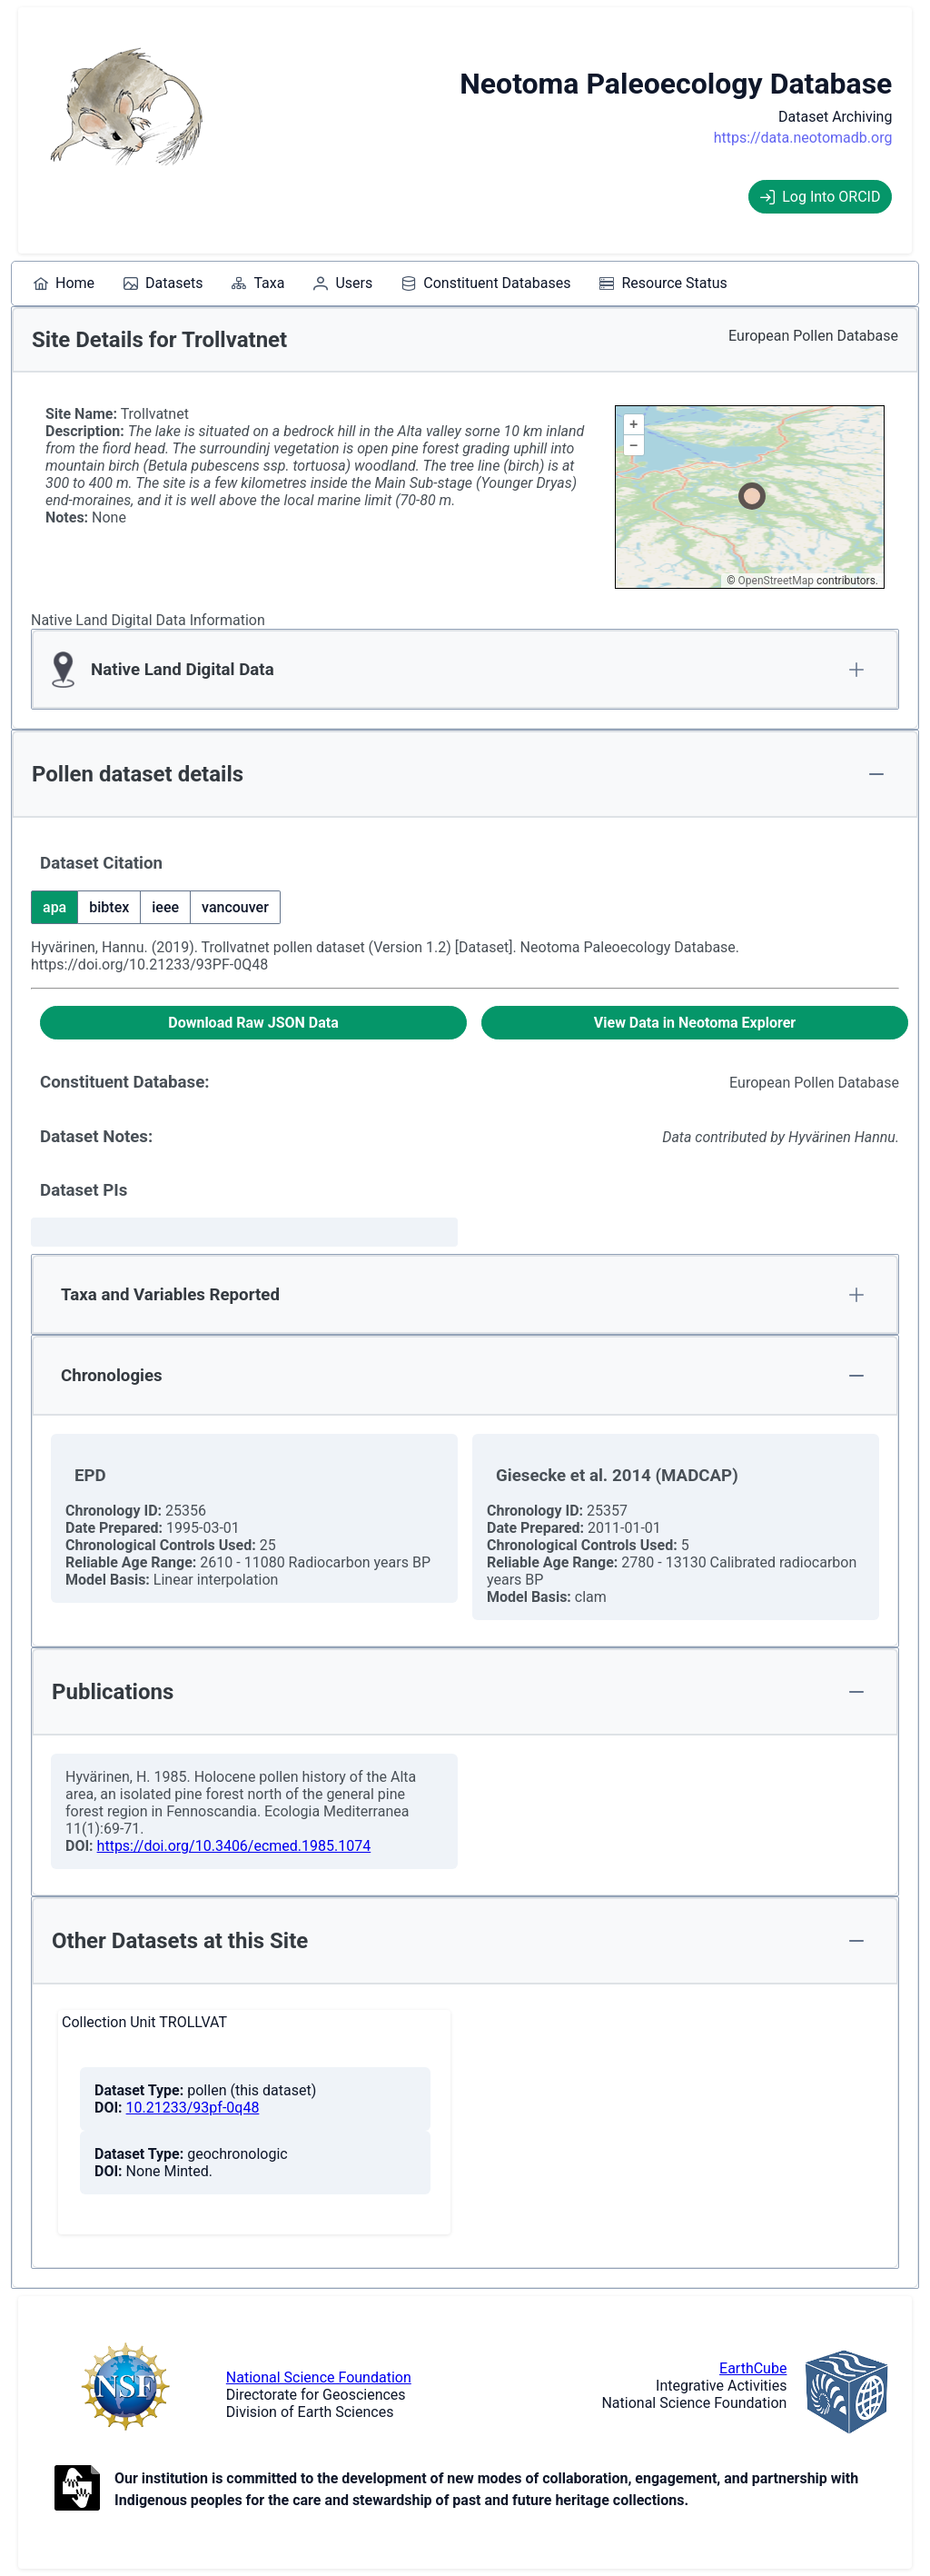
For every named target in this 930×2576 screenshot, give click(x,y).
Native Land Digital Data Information (148, 620)
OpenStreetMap (776, 580)
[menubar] (380, 283)
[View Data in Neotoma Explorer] (694, 1022)
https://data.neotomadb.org (803, 137)
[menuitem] (64, 283)
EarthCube (753, 2368)
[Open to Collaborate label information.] (77, 2489)
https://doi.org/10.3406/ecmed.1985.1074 (234, 1846)
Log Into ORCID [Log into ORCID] (820, 196)
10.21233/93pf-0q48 (193, 2107)
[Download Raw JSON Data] (253, 1022)
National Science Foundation (318, 2377)
